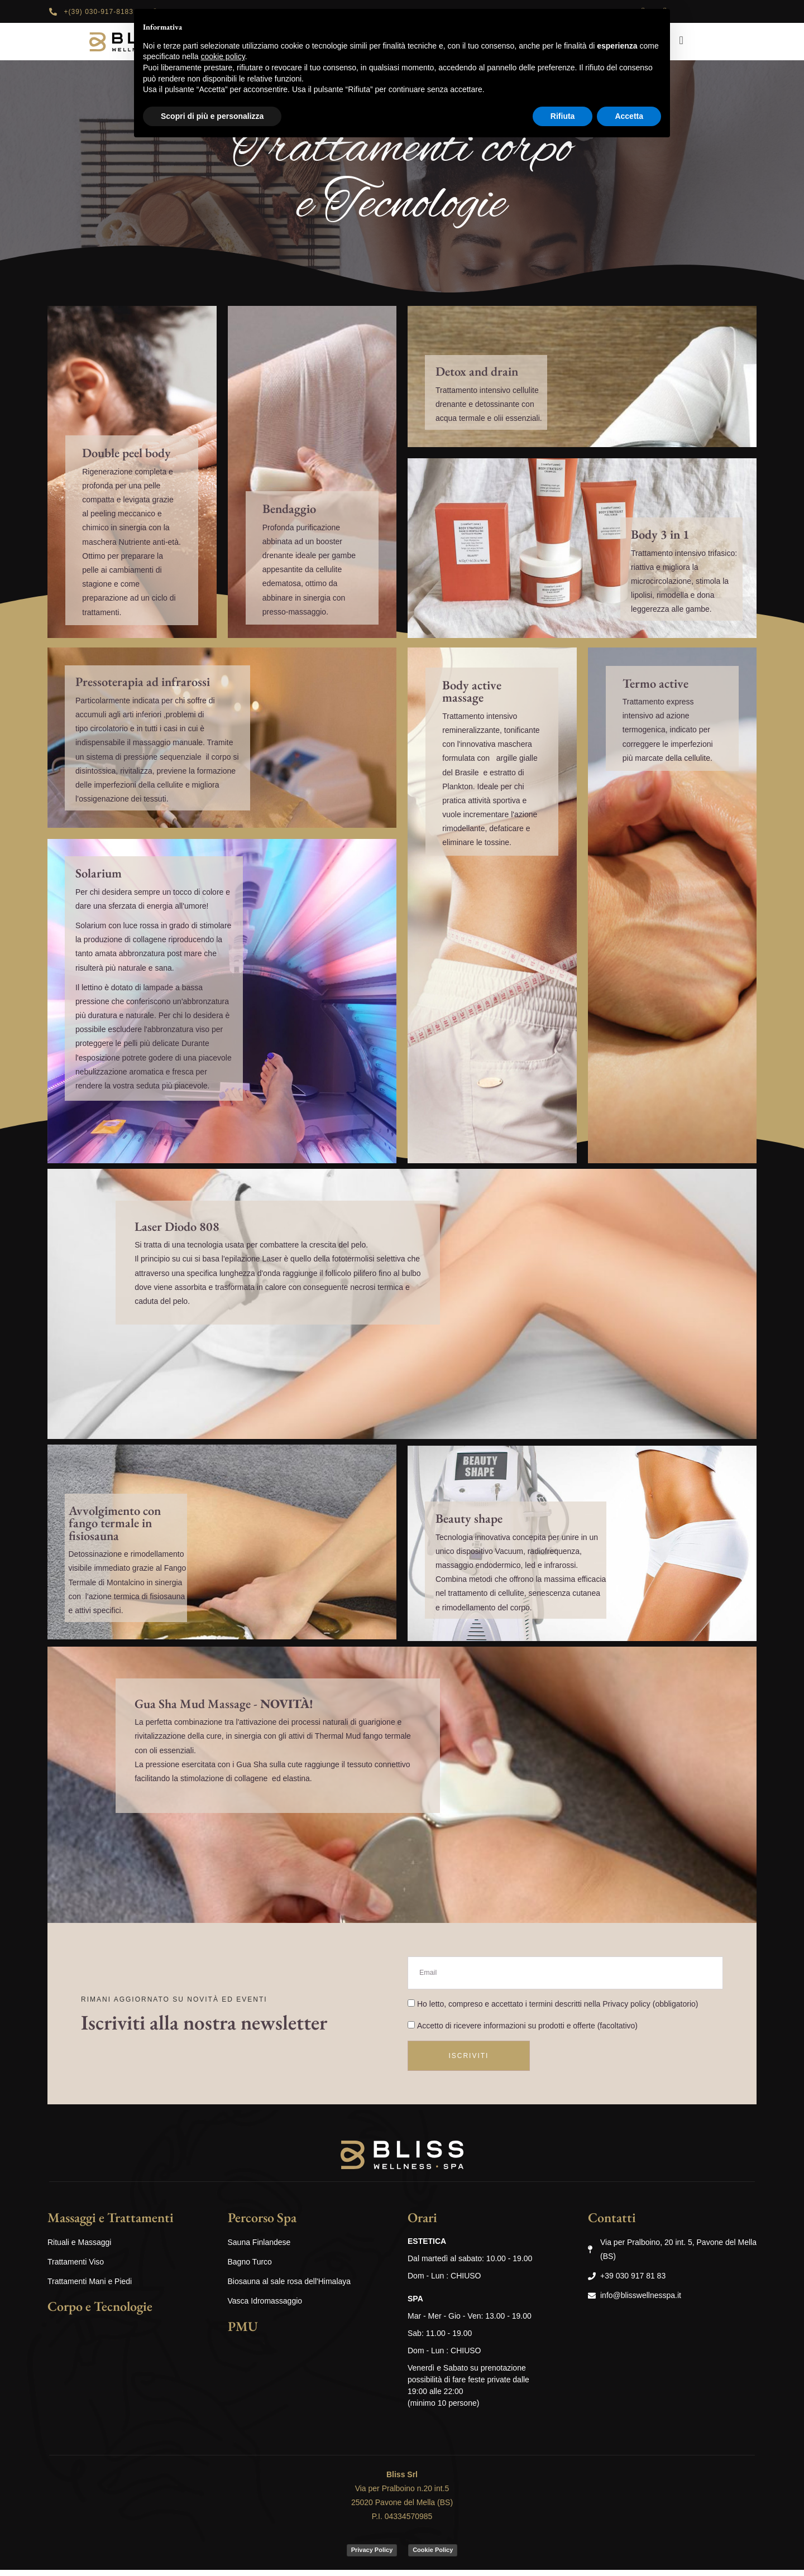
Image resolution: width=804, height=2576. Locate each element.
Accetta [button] (629, 116)
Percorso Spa (262, 2223)
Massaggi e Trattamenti (110, 2223)
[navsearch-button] (681, 40)
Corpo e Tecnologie (99, 2312)
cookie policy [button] (223, 56)
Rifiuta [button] (563, 116)
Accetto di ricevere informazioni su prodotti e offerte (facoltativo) (527, 2031)
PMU (243, 2331)
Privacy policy (626, 2009)
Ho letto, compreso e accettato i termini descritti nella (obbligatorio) (557, 2009)
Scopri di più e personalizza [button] (212, 116)
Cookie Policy (433, 2556)
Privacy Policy (372, 2556)
